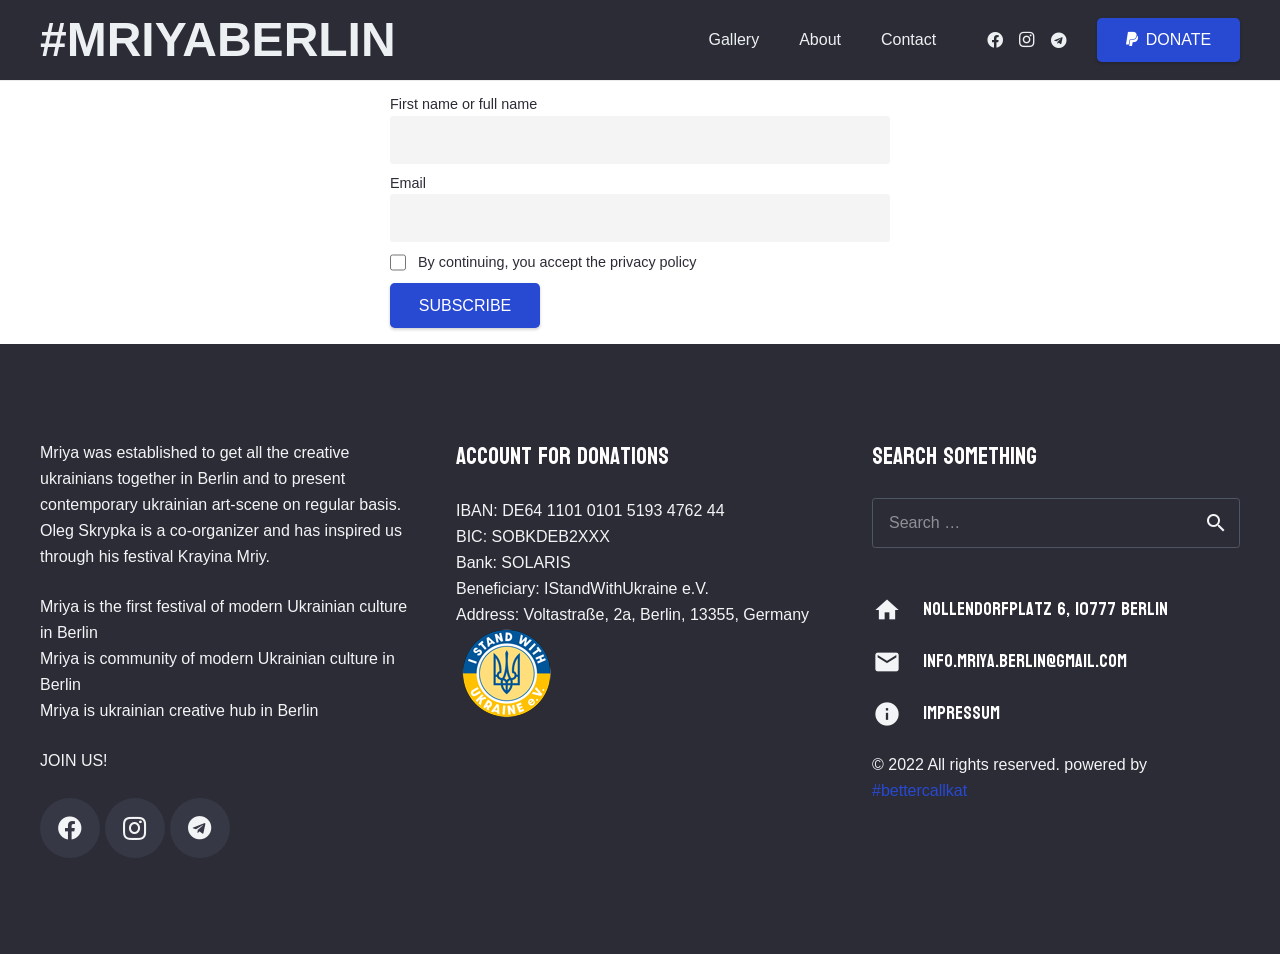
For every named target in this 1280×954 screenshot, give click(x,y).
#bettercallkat (919, 790)
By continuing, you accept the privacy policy (543, 263)
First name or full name (463, 104)
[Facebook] (995, 40)
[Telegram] (1059, 40)
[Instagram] (1027, 40)
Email (408, 183)
